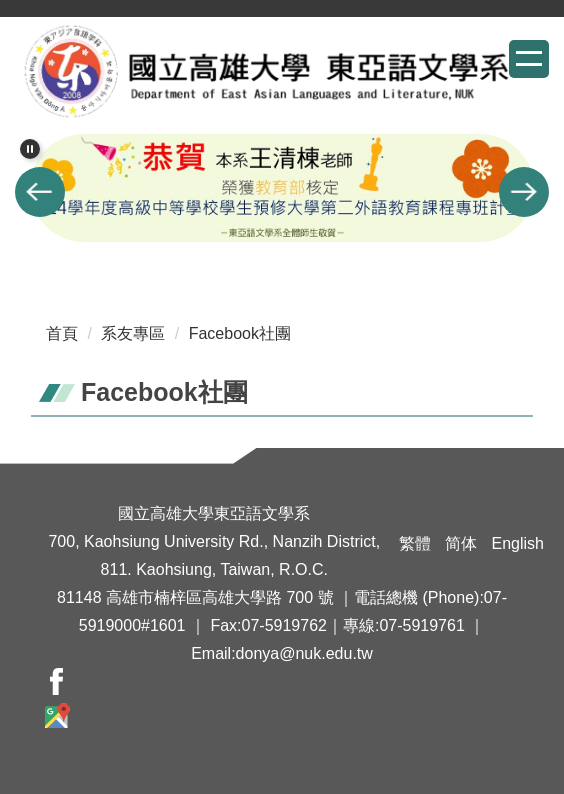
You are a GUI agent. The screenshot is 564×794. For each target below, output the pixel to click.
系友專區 (133, 333)
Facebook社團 (240, 333)
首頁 (62, 333)
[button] (30, 149)
